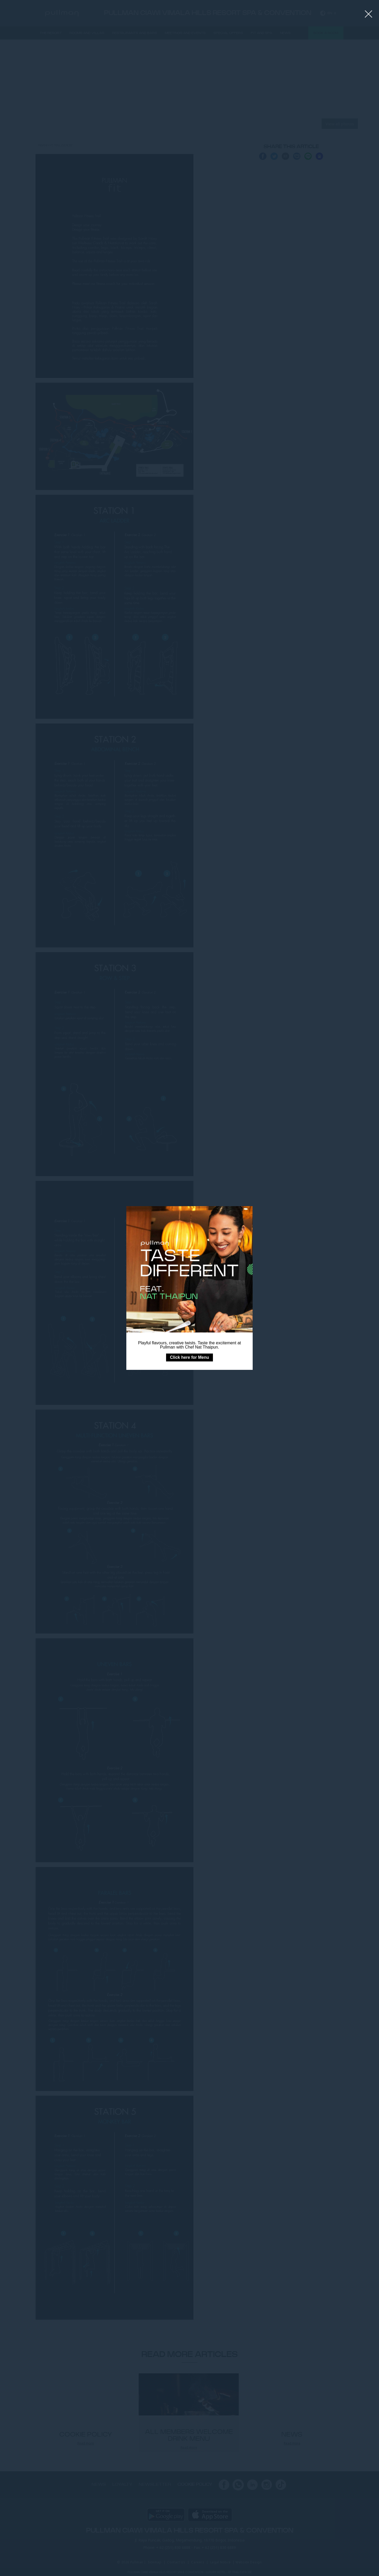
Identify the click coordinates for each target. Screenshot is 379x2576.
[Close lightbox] (368, 14)
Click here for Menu (189, 1357)
